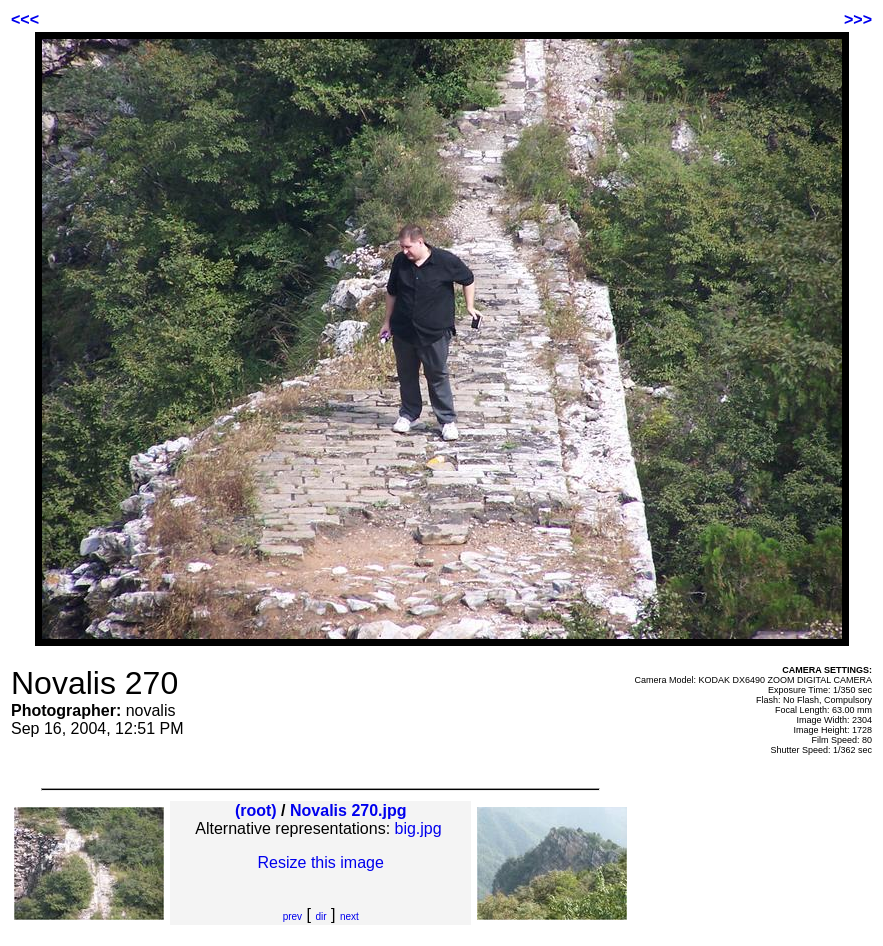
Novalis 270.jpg (348, 810)
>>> (858, 19)
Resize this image (321, 862)
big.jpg (418, 828)
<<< (25, 19)
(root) (256, 810)
